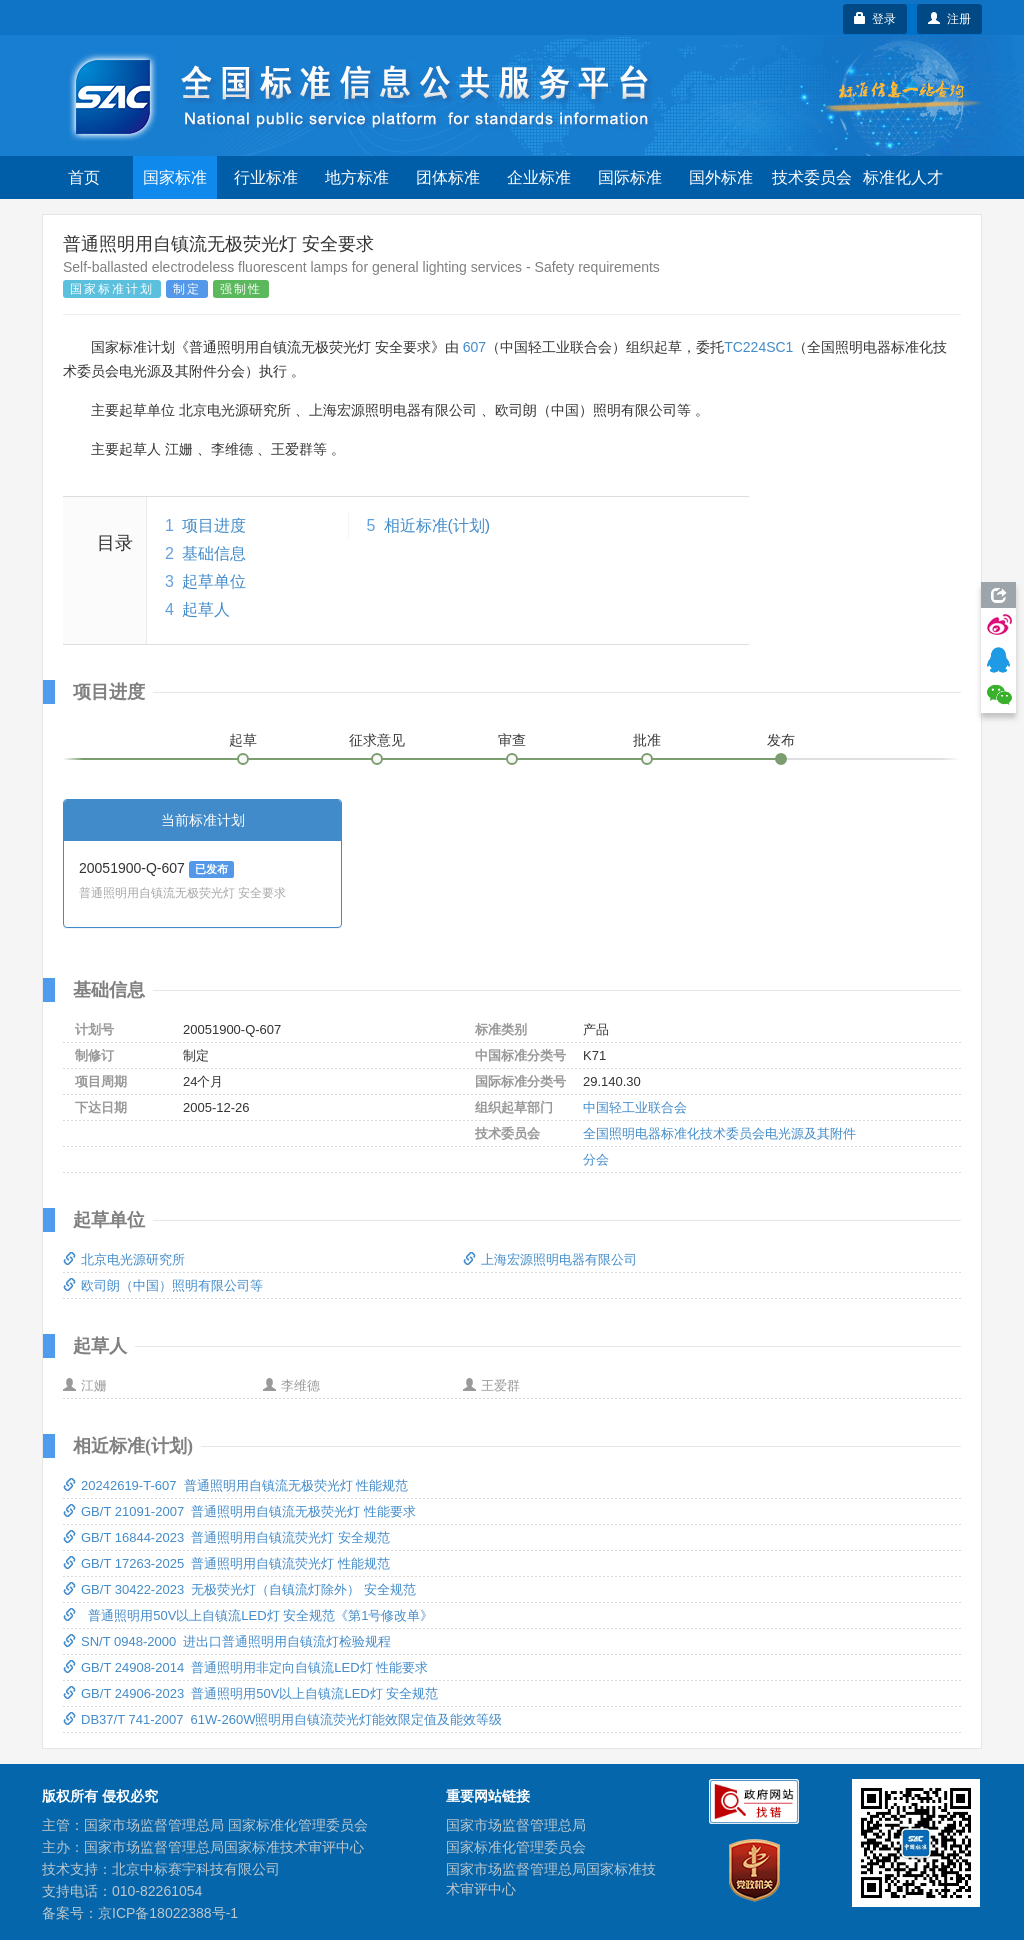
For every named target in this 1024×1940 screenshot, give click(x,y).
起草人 (206, 609)
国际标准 (630, 177)
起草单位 (214, 581)
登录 (875, 19)
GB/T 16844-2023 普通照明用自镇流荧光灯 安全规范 (226, 1537)
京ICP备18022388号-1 (168, 1913)
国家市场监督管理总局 (516, 1825)
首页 (84, 177)
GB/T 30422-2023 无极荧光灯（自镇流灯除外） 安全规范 (239, 1589)
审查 (512, 740)
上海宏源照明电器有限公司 (550, 1259)
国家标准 (175, 177)
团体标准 (448, 177)
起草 (243, 740)
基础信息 (214, 553)
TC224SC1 (758, 347)
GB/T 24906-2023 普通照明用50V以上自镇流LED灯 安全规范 (250, 1693)
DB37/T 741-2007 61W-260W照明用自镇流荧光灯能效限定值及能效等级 (282, 1719)
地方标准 (357, 177)
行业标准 (266, 177)
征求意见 (377, 740)
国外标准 (721, 177)
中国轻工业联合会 (635, 1107)
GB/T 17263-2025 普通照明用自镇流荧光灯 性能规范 (226, 1563)
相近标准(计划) (437, 525)
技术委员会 (812, 177)
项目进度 (214, 525)
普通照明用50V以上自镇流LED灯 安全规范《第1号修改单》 (248, 1615)
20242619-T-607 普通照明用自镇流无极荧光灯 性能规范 (235, 1485)
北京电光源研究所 (124, 1259)
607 (474, 347)
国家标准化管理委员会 (516, 1847)
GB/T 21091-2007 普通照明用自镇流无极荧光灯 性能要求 (239, 1511)
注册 (949, 19)
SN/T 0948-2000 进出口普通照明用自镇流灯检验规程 (227, 1641)
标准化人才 (903, 177)
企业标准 (539, 177)
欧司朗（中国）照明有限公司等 (163, 1285)
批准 (647, 740)
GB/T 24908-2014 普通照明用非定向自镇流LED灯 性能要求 (245, 1667)
